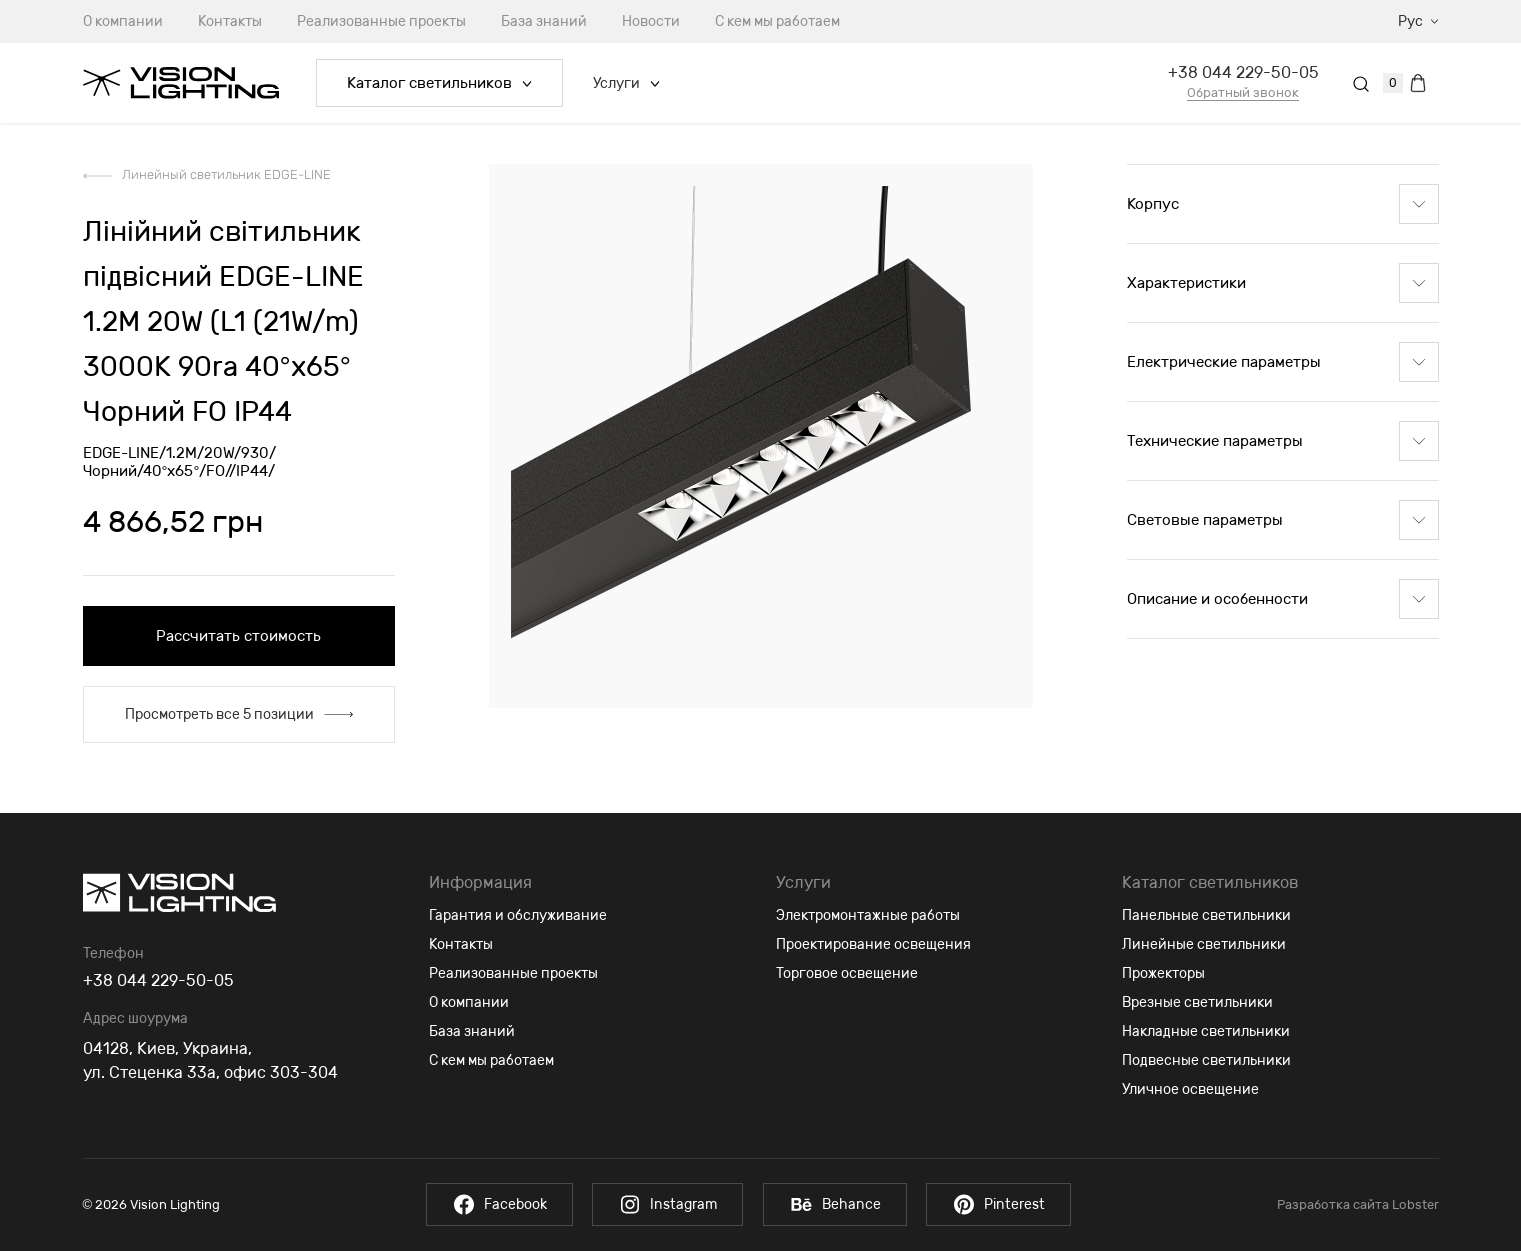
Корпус (1283, 204)
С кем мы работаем (777, 21)
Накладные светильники (1206, 1031)
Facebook (490, 1204)
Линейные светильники (1204, 944)
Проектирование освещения (873, 944)
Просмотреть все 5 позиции (239, 714)
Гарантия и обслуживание (518, 915)
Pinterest (1006, 1204)
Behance (837, 1204)
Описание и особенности (1283, 599)
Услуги (626, 83)
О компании (123, 21)
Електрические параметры (1283, 362)
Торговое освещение (847, 973)
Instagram (664, 1204)
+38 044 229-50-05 (1243, 72)
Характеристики (1283, 283)
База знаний (544, 21)
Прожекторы (1163, 973)
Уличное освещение (1190, 1089)
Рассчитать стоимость (238, 636)
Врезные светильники (1197, 1002)
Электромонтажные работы (868, 915)
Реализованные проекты (381, 21)
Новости (651, 21)
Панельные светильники (1206, 915)
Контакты (230, 21)
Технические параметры (1283, 441)
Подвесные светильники (1206, 1060)
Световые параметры (1283, 520)
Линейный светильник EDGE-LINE (226, 174)
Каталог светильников (439, 83)
